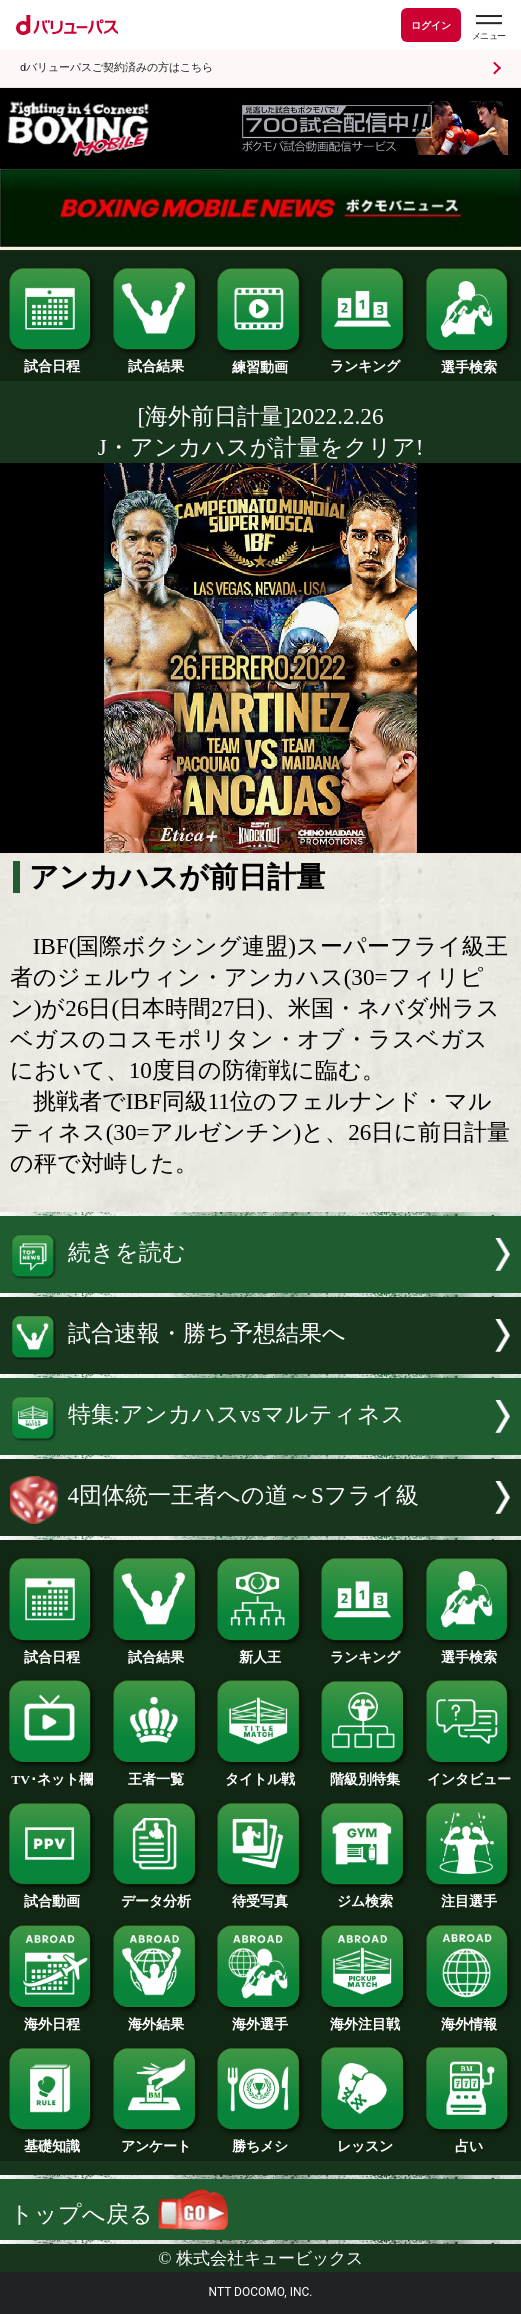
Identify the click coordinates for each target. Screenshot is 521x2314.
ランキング (364, 360)
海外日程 (52, 2018)
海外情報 (469, 2018)
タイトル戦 (260, 1773)
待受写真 (260, 1895)
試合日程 (52, 360)
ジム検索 (364, 1895)
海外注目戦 (364, 2018)
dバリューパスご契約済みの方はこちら (116, 67)
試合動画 (52, 1895)
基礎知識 (52, 2140)
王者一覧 (156, 1773)
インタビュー (469, 1773)
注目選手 (469, 1895)
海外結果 (156, 2018)
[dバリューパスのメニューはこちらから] (488, 27)
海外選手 (260, 2018)
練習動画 (260, 361)
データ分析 (156, 1895)
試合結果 (156, 360)
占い (469, 2140)
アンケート (156, 2140)
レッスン (364, 2140)
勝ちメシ (260, 2140)
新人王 (260, 1651)
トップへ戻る (119, 2214)
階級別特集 (364, 1773)
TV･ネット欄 (52, 1773)
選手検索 (469, 361)
